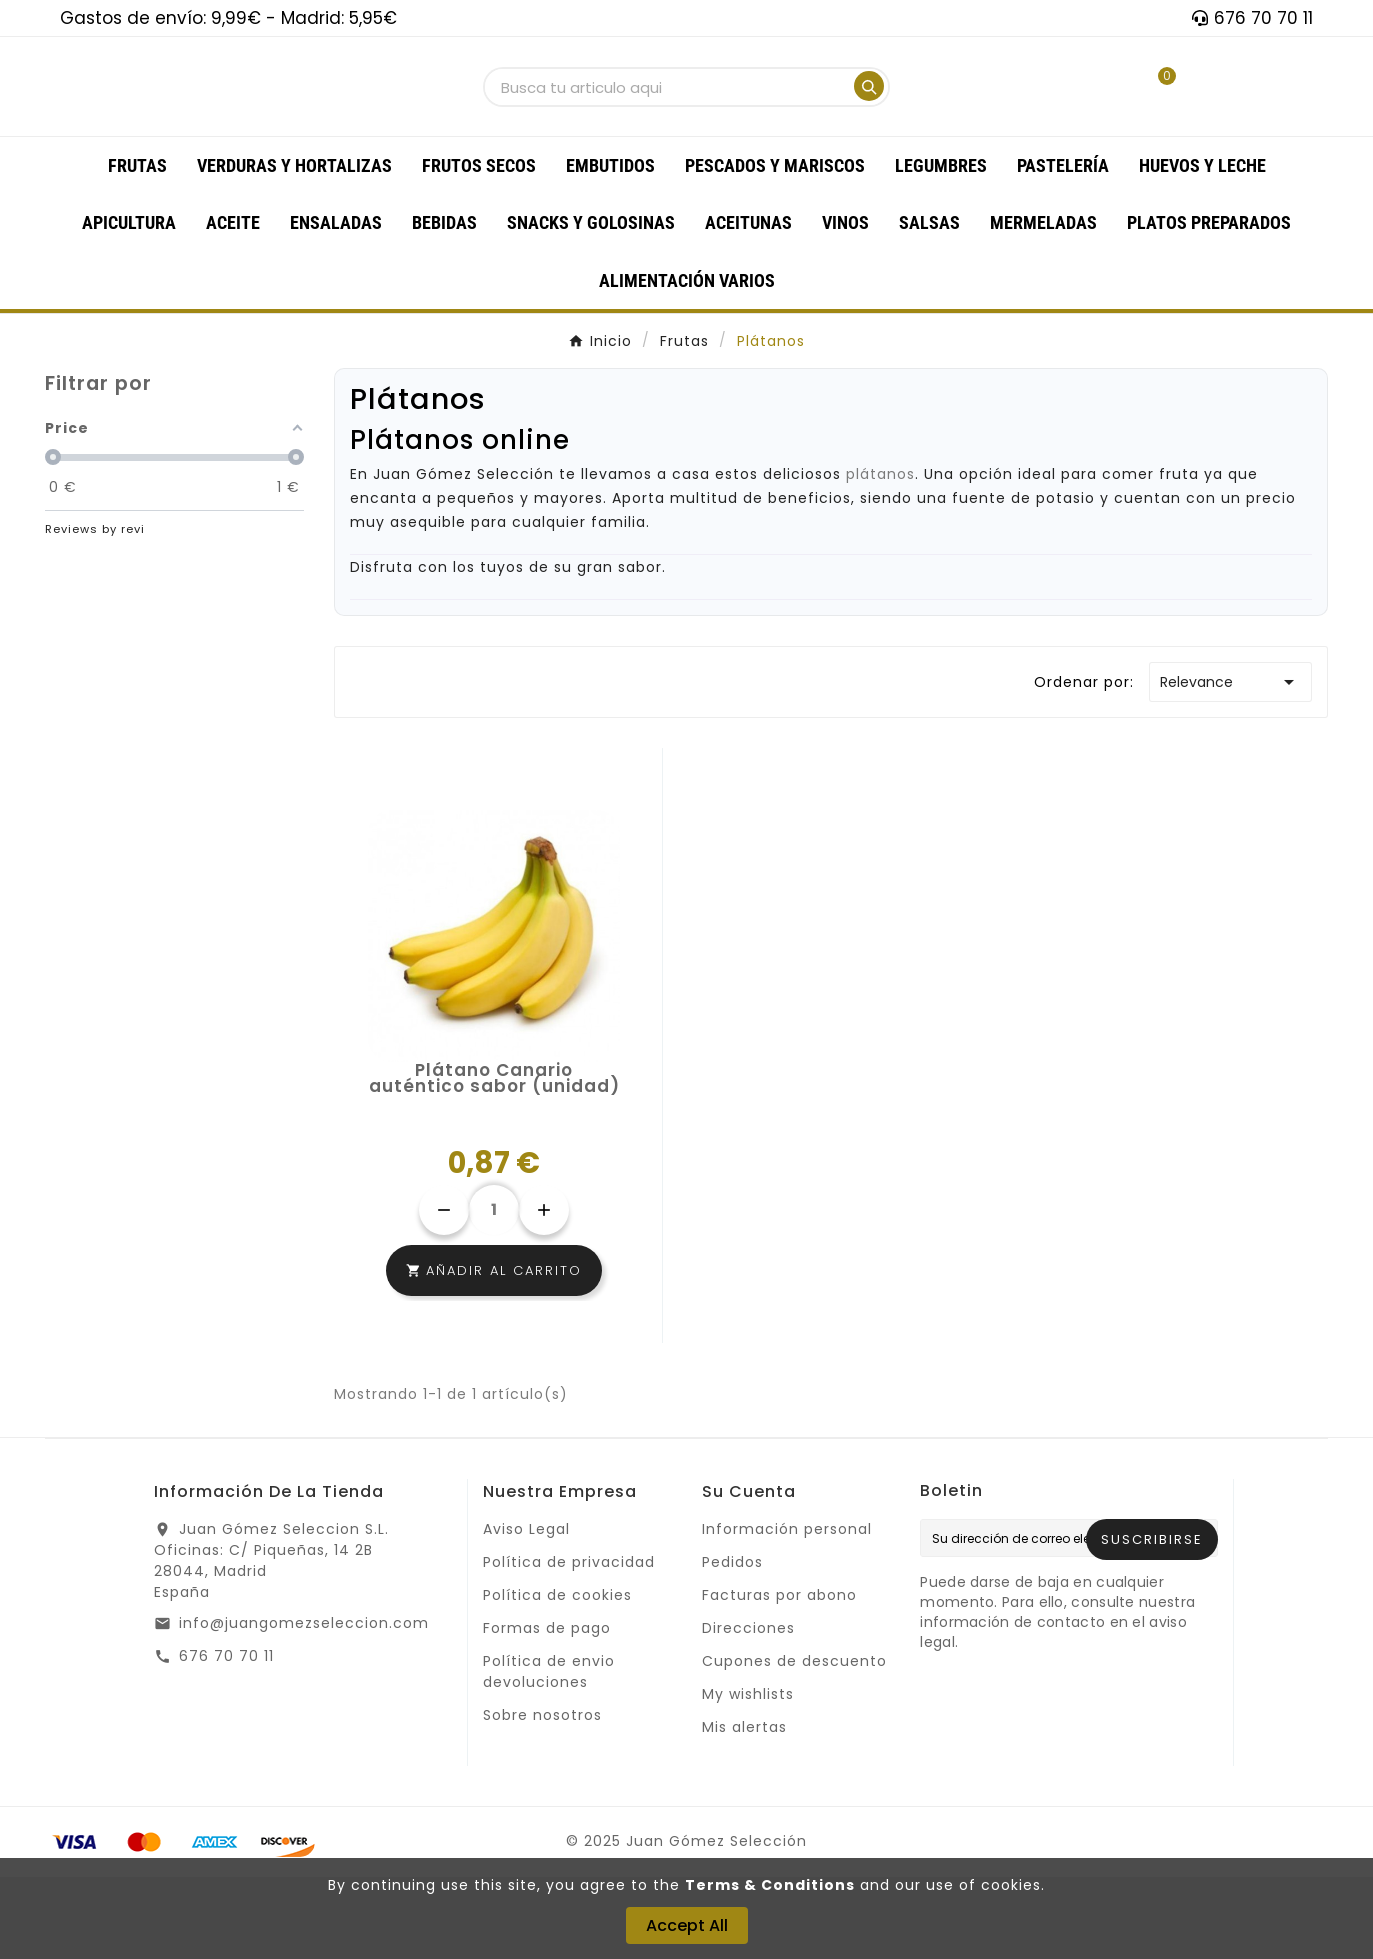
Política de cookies (557, 1677)
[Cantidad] (494, 1292)
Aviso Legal (526, 1611)
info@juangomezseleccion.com (304, 1705)
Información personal (787, 1611)
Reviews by (95, 611)
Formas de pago (547, 1710)
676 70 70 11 (226, 1738)
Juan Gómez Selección (463, 556)
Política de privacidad (569, 1644)
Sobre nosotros (542, 1797)
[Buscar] (668, 128)
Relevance (1230, 764)
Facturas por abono (779, 1677)
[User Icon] (1087, 127)
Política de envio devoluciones (549, 1753)
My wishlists (748, 1776)
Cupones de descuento (794, 1743)
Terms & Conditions (770, 1885)
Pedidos (732, 1644)
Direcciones (748, 1710)
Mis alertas (744, 1809)
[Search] (869, 127)
